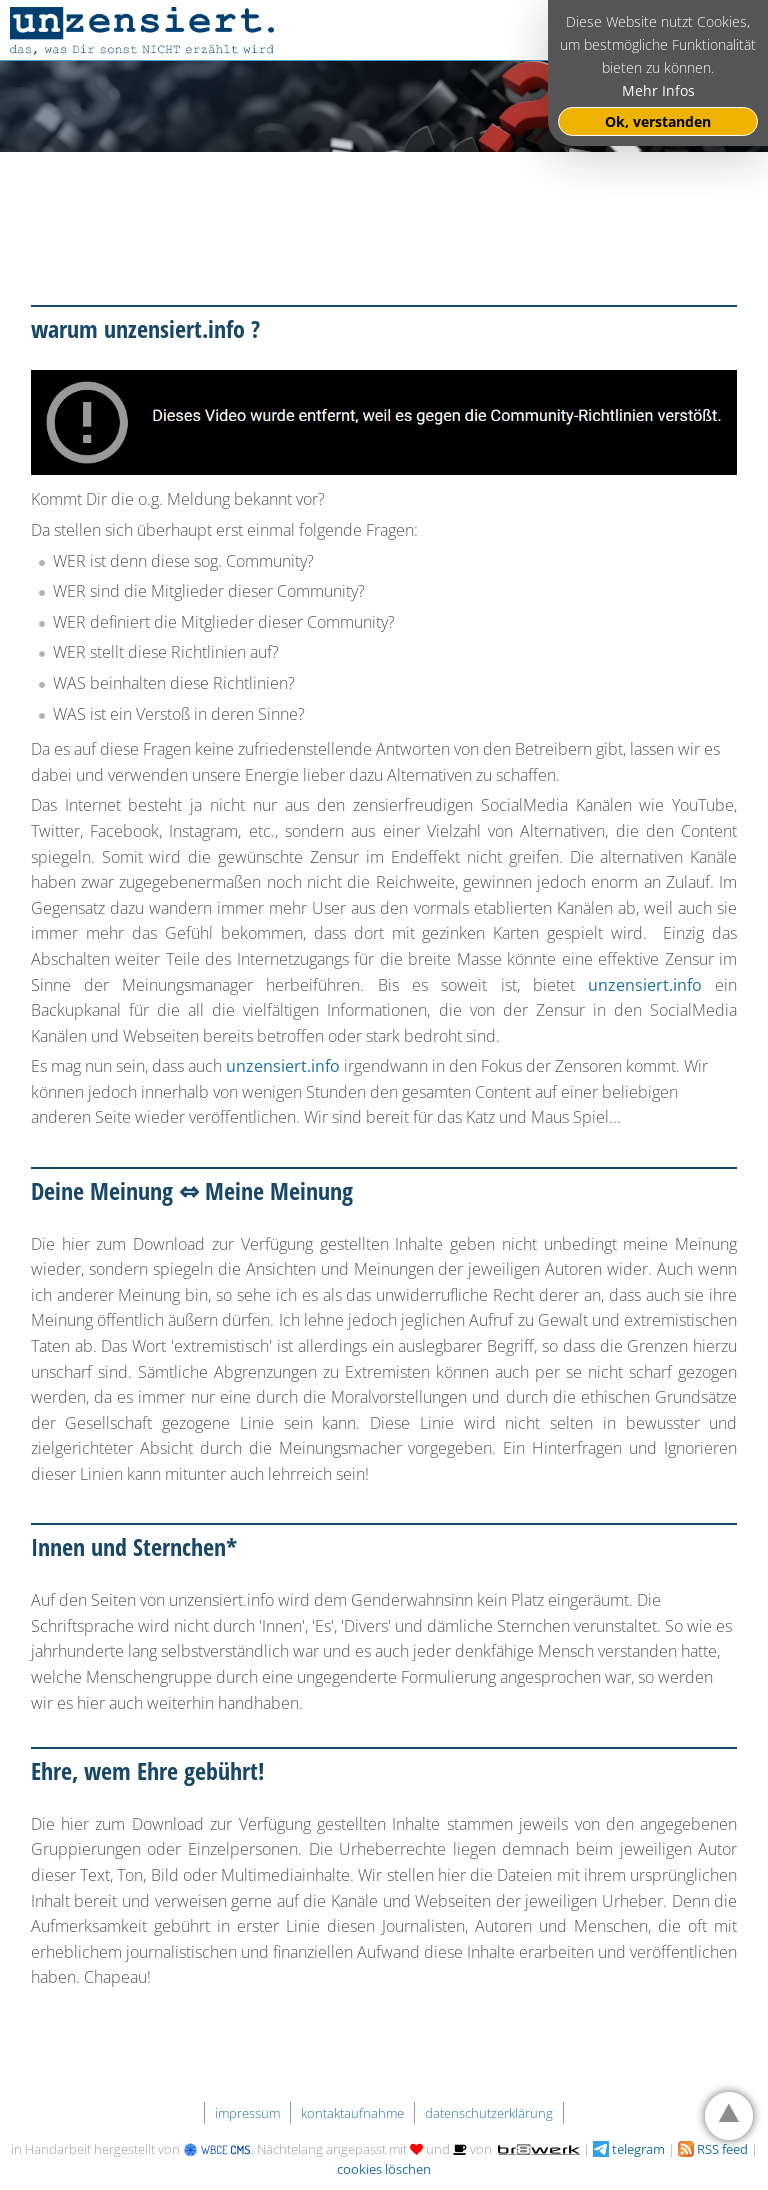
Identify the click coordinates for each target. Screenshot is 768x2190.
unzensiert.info (645, 985)
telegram (629, 2149)
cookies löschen (384, 2169)
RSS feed (713, 2149)
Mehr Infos (658, 90)
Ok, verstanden (658, 121)
